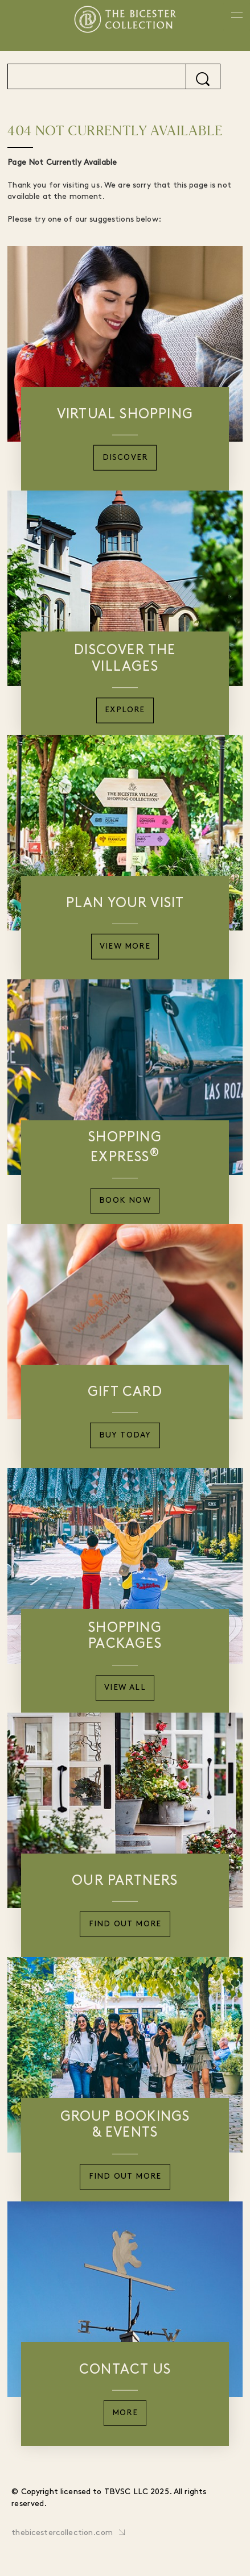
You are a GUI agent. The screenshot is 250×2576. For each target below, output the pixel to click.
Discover (125, 458)
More (125, 2413)
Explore (125, 711)
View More (125, 946)
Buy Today (125, 1435)
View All (125, 1688)
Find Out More (125, 1924)
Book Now (125, 1201)
